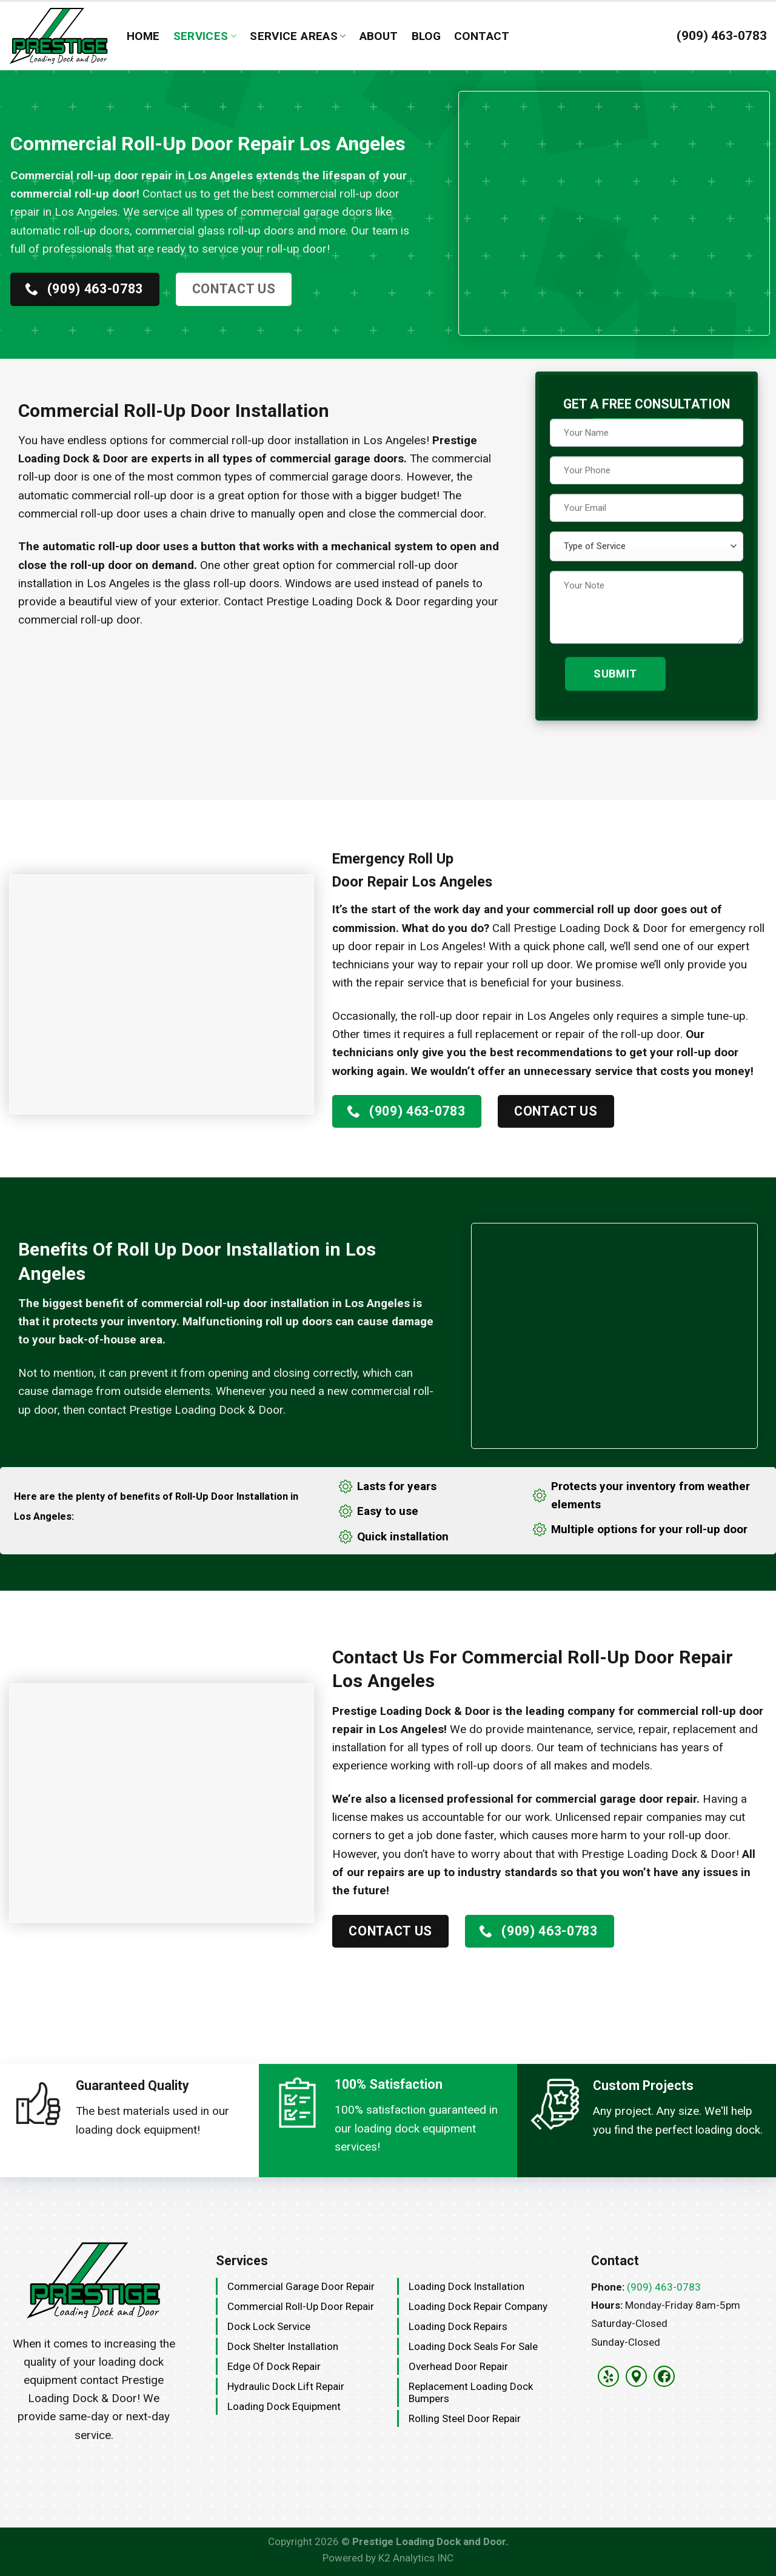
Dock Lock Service (268, 2326)
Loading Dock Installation (466, 2286)
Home (143, 36)
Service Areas (298, 36)
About (379, 36)
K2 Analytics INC (415, 2558)
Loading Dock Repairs (458, 2326)
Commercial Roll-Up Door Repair (300, 2306)
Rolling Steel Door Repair (465, 2418)
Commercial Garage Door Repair (301, 2286)
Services (205, 36)
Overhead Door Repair (458, 2366)
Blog (426, 36)
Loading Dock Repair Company (478, 2306)
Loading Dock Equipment (284, 2406)
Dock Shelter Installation (282, 2346)
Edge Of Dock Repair (274, 2366)
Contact (482, 36)
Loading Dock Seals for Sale (473, 2346)
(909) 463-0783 (664, 2287)
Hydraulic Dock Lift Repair (285, 2386)
